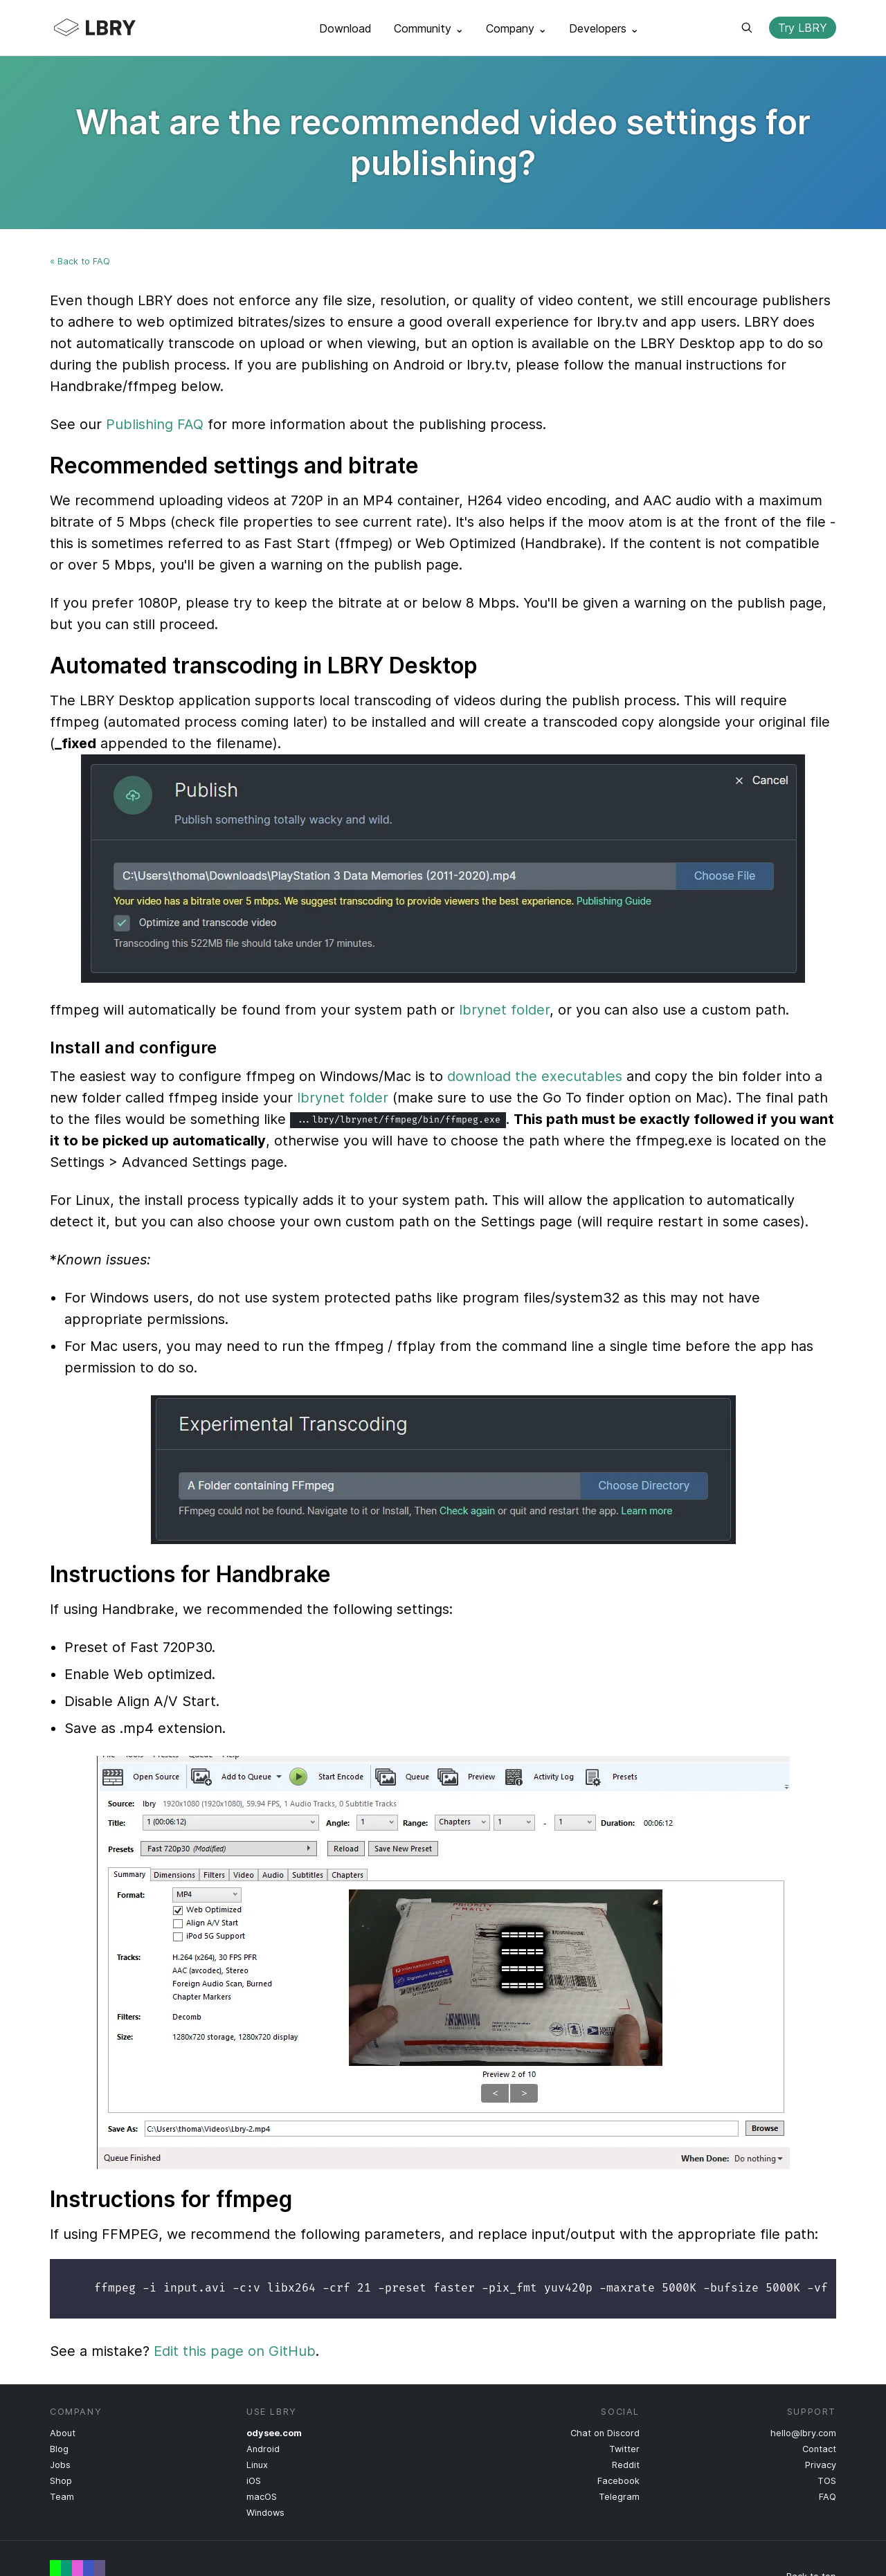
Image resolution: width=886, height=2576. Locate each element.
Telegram (619, 2497)
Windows (265, 2512)
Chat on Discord (605, 2433)
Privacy (820, 2465)
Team (62, 2497)
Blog (59, 2449)
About (62, 2433)
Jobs (60, 2465)
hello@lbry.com (803, 2433)
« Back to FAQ (80, 261)
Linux (257, 2465)
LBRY (122, 27)
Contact (819, 2449)
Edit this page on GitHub (235, 2351)
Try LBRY (802, 28)
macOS (261, 2497)
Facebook (618, 2481)
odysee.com (274, 2433)
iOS (253, 2481)
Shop (61, 2481)
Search (747, 28)
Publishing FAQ (155, 424)
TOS (826, 2481)
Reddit (626, 2465)
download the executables (534, 1076)
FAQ (827, 2497)
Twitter (624, 2449)
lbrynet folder (504, 1009)
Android (263, 2449)
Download (345, 28)
